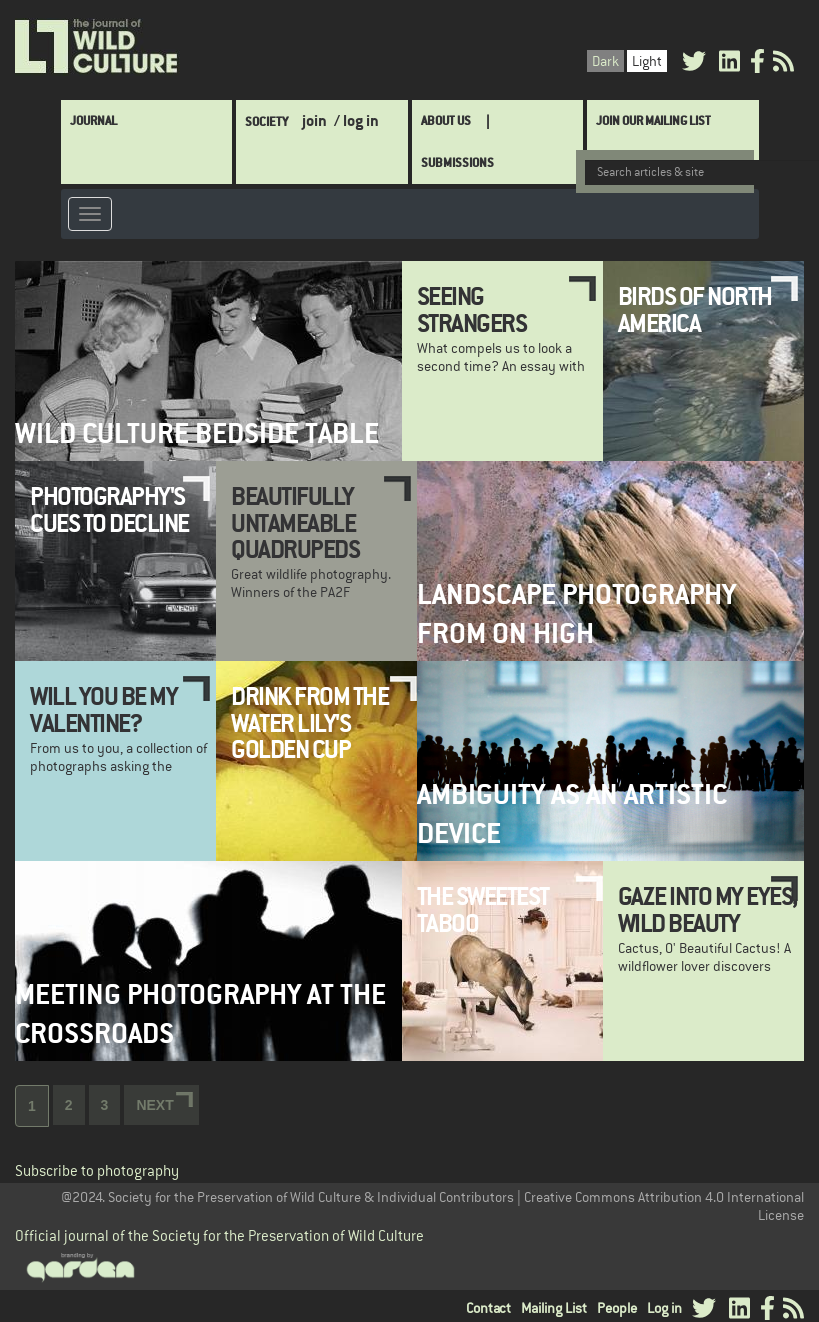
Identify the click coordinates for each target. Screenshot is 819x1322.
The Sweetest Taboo (483, 909)
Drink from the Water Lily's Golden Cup (309, 722)
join (314, 120)
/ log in (356, 120)
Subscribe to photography (97, 1170)
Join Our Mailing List (653, 120)
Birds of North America (695, 309)
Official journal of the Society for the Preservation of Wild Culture (219, 1235)
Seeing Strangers (472, 309)
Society (266, 121)
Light (647, 61)
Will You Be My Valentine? (103, 709)
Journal (93, 120)
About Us (446, 120)
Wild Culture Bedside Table (197, 433)
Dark (605, 61)
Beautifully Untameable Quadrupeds (295, 522)
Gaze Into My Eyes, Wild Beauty (707, 909)
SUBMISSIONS (457, 162)
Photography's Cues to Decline (109, 509)
